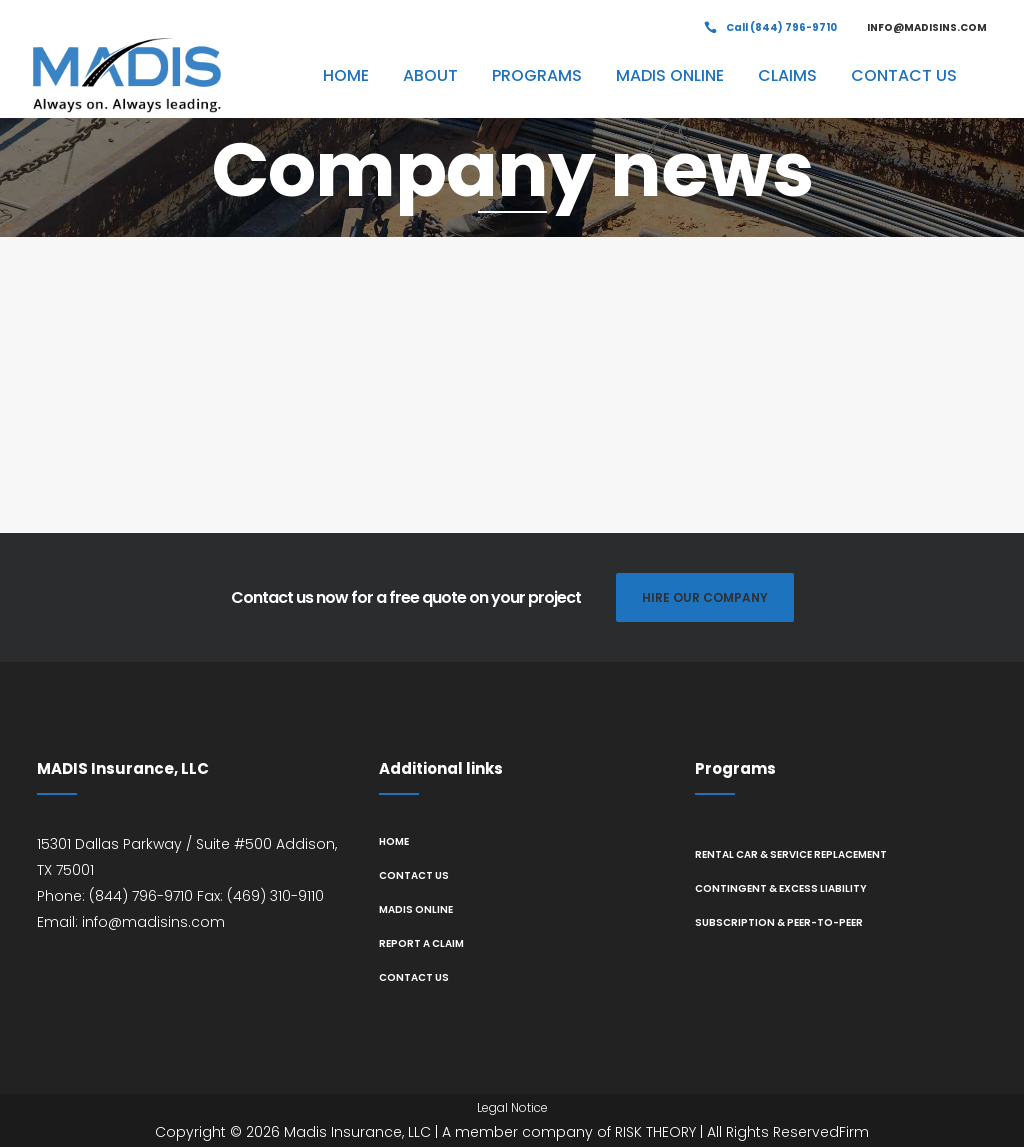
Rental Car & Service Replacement (791, 854)
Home (394, 841)
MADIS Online (416, 909)
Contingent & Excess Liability (781, 888)
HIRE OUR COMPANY (705, 597)
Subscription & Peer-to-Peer (779, 922)
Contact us (414, 875)
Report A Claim (421, 943)
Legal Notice (512, 1107)
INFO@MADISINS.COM (927, 27)
